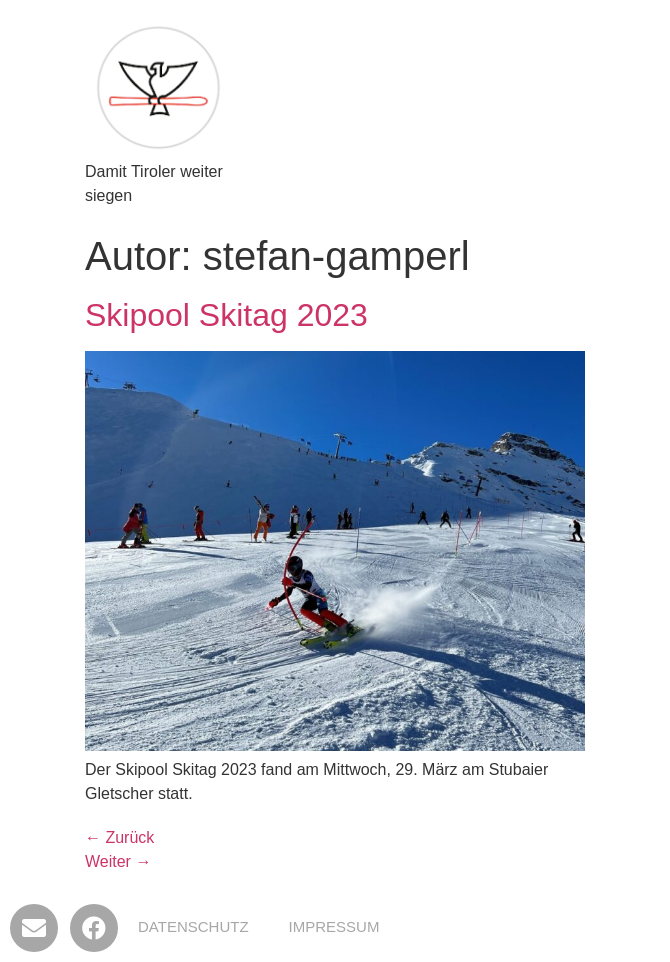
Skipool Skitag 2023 (226, 315)
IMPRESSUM (334, 926)
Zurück (119, 837)
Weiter (118, 861)
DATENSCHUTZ (193, 926)
